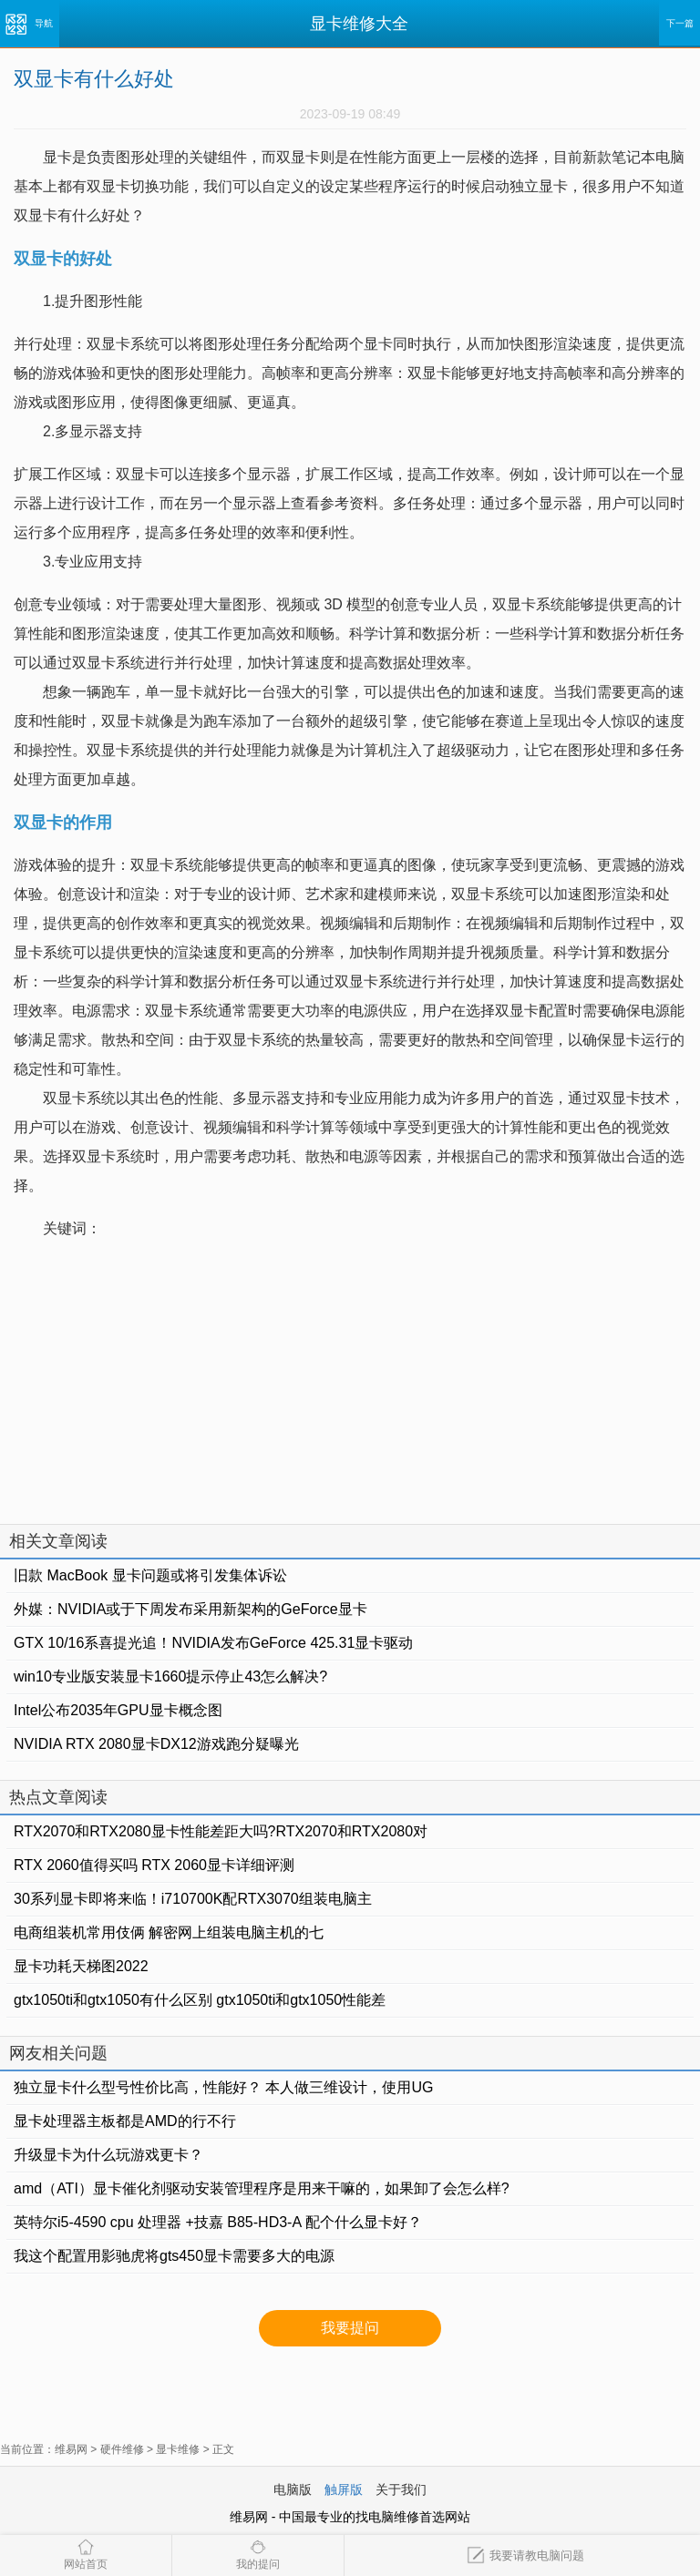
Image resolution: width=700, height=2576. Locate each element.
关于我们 (401, 2489)
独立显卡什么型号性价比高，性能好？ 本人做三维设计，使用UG (223, 2087)
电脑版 (292, 2489)
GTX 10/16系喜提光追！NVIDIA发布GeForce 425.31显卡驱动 (213, 1643)
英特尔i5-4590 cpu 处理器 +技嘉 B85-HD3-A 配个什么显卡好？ (218, 2222)
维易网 (71, 2449)
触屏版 (343, 2489)
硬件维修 (122, 2449)
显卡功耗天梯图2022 (81, 1966)
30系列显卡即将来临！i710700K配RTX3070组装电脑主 (193, 1898)
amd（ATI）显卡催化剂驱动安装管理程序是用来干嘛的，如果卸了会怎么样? (262, 2188)
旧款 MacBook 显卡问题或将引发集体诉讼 (150, 1575)
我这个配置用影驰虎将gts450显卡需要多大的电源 (174, 2256)
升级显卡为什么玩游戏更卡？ (108, 2154)
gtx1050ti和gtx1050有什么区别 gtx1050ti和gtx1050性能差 (200, 2000)
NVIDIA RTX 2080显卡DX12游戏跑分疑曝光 (156, 1744)
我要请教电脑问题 (525, 2555)
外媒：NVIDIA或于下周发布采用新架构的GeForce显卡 (190, 1609)
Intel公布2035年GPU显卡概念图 (118, 1710)
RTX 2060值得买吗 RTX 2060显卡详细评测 (154, 1865)
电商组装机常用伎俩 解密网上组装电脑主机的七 (169, 1932)
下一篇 (680, 23)
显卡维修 (178, 2449)
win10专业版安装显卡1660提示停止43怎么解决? (170, 1676)
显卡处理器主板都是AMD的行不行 (125, 2121)
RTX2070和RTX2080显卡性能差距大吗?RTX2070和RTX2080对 (220, 1831)
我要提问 (350, 2328)
